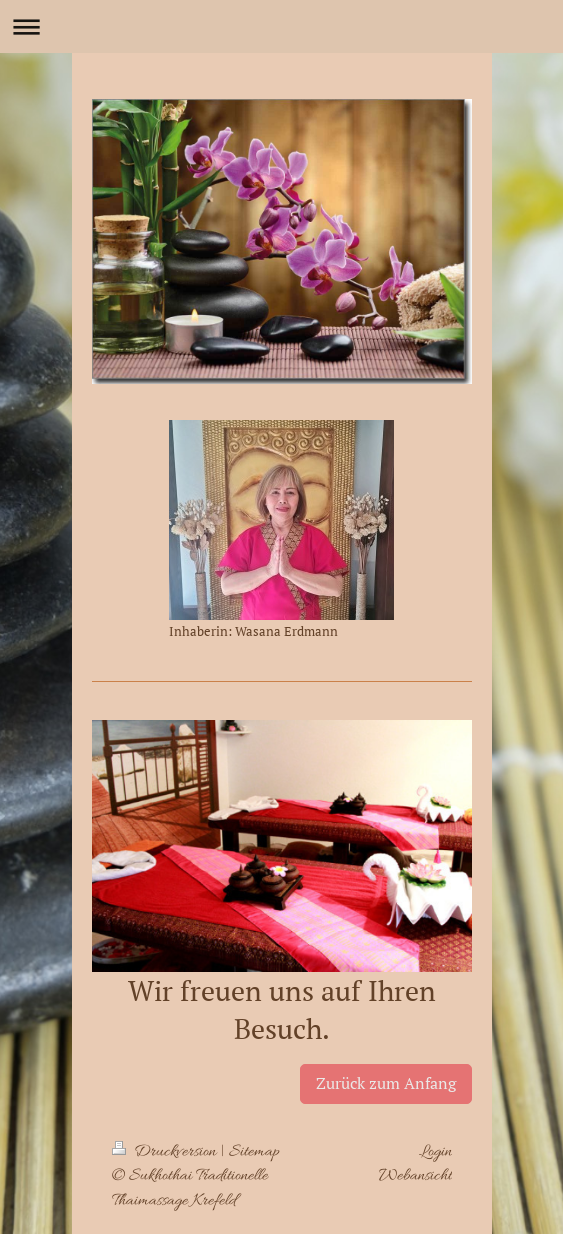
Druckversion (166, 1152)
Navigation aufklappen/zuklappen (281, 26)
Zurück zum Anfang (386, 1083)
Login (435, 1152)
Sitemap (254, 1152)
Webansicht (415, 1176)
